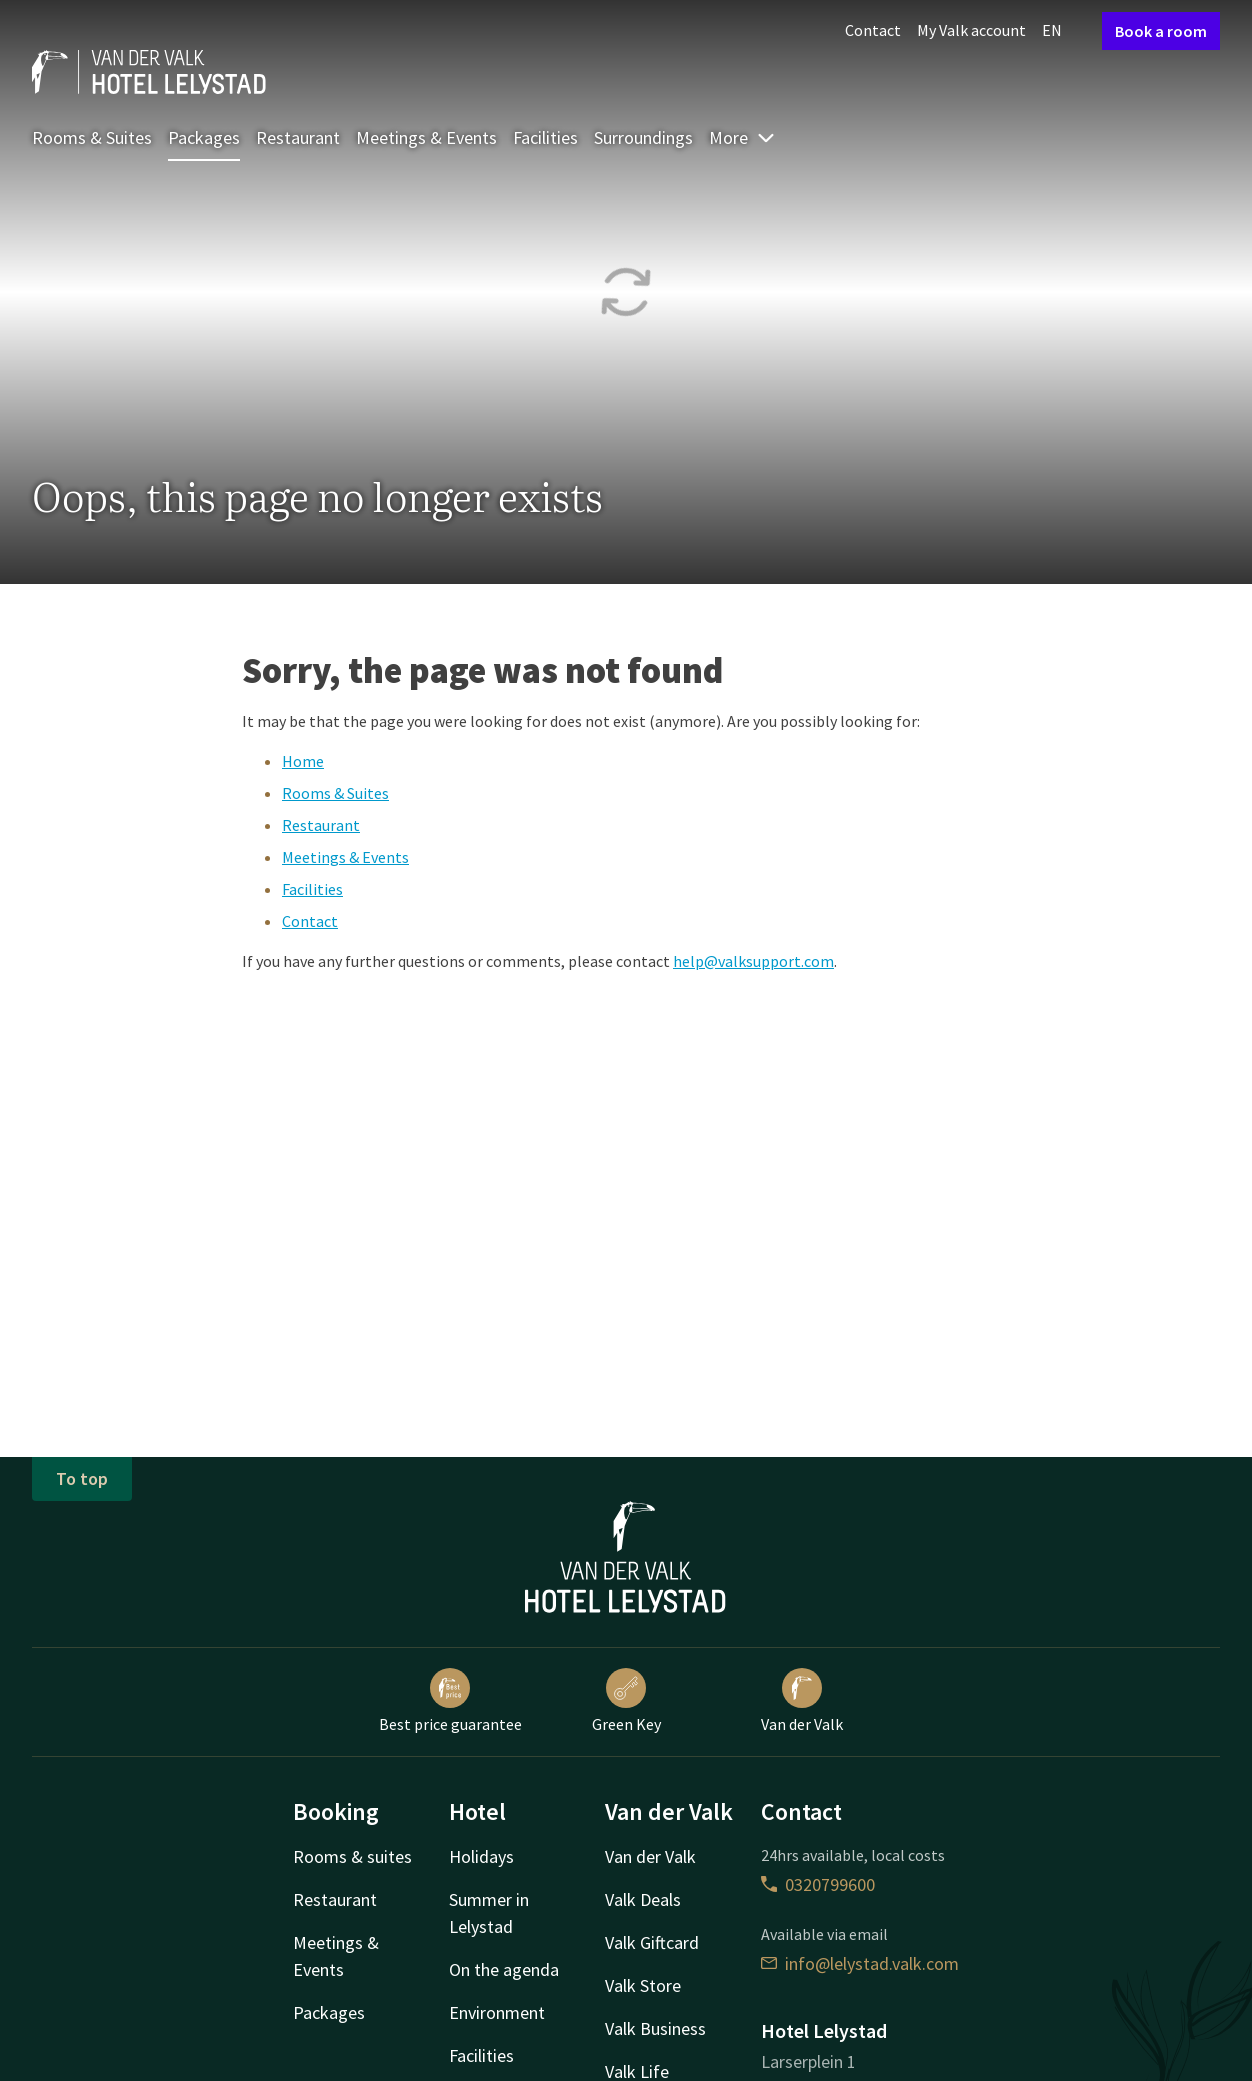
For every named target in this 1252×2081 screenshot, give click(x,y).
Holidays (481, 1856)
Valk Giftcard (652, 1942)
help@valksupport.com (753, 961)
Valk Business (655, 2028)
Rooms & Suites (92, 137)
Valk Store (643, 1985)
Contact (873, 30)
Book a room (1161, 31)
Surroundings (643, 137)
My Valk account (971, 30)
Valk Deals (643, 1899)
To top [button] (82, 1478)
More (742, 137)
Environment (497, 2012)
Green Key (626, 1701)
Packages (204, 137)
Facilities (545, 137)
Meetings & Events (426, 137)
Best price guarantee (450, 1701)
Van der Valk (802, 1701)
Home (303, 761)
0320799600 (818, 1884)
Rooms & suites (352, 1856)
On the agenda (504, 1969)
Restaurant (298, 137)
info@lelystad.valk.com (860, 1963)
